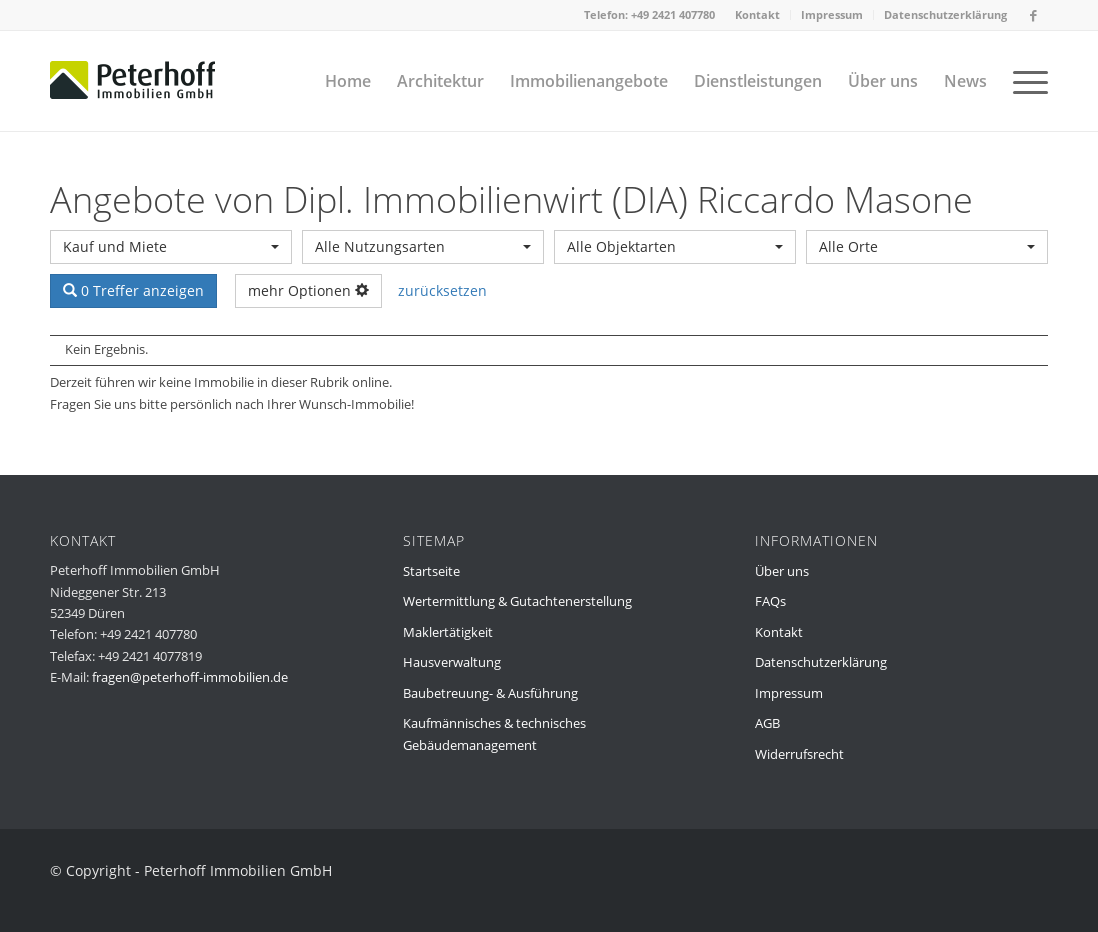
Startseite (431, 571)
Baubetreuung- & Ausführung (490, 693)
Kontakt (757, 14)
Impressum (832, 14)
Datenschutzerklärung (945, 14)
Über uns (782, 571)
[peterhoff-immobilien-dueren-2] (132, 81)
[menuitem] (758, 15)
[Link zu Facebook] (1033, 15)
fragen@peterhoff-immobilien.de (190, 677)
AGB (767, 723)
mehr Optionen (308, 290)
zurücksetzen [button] (442, 290)
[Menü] (1024, 81)
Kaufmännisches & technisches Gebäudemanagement (494, 733)
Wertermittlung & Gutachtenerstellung (517, 601)
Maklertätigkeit (448, 632)
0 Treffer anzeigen (133, 290)
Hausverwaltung (452, 662)
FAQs (770, 601)
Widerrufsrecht (799, 754)
